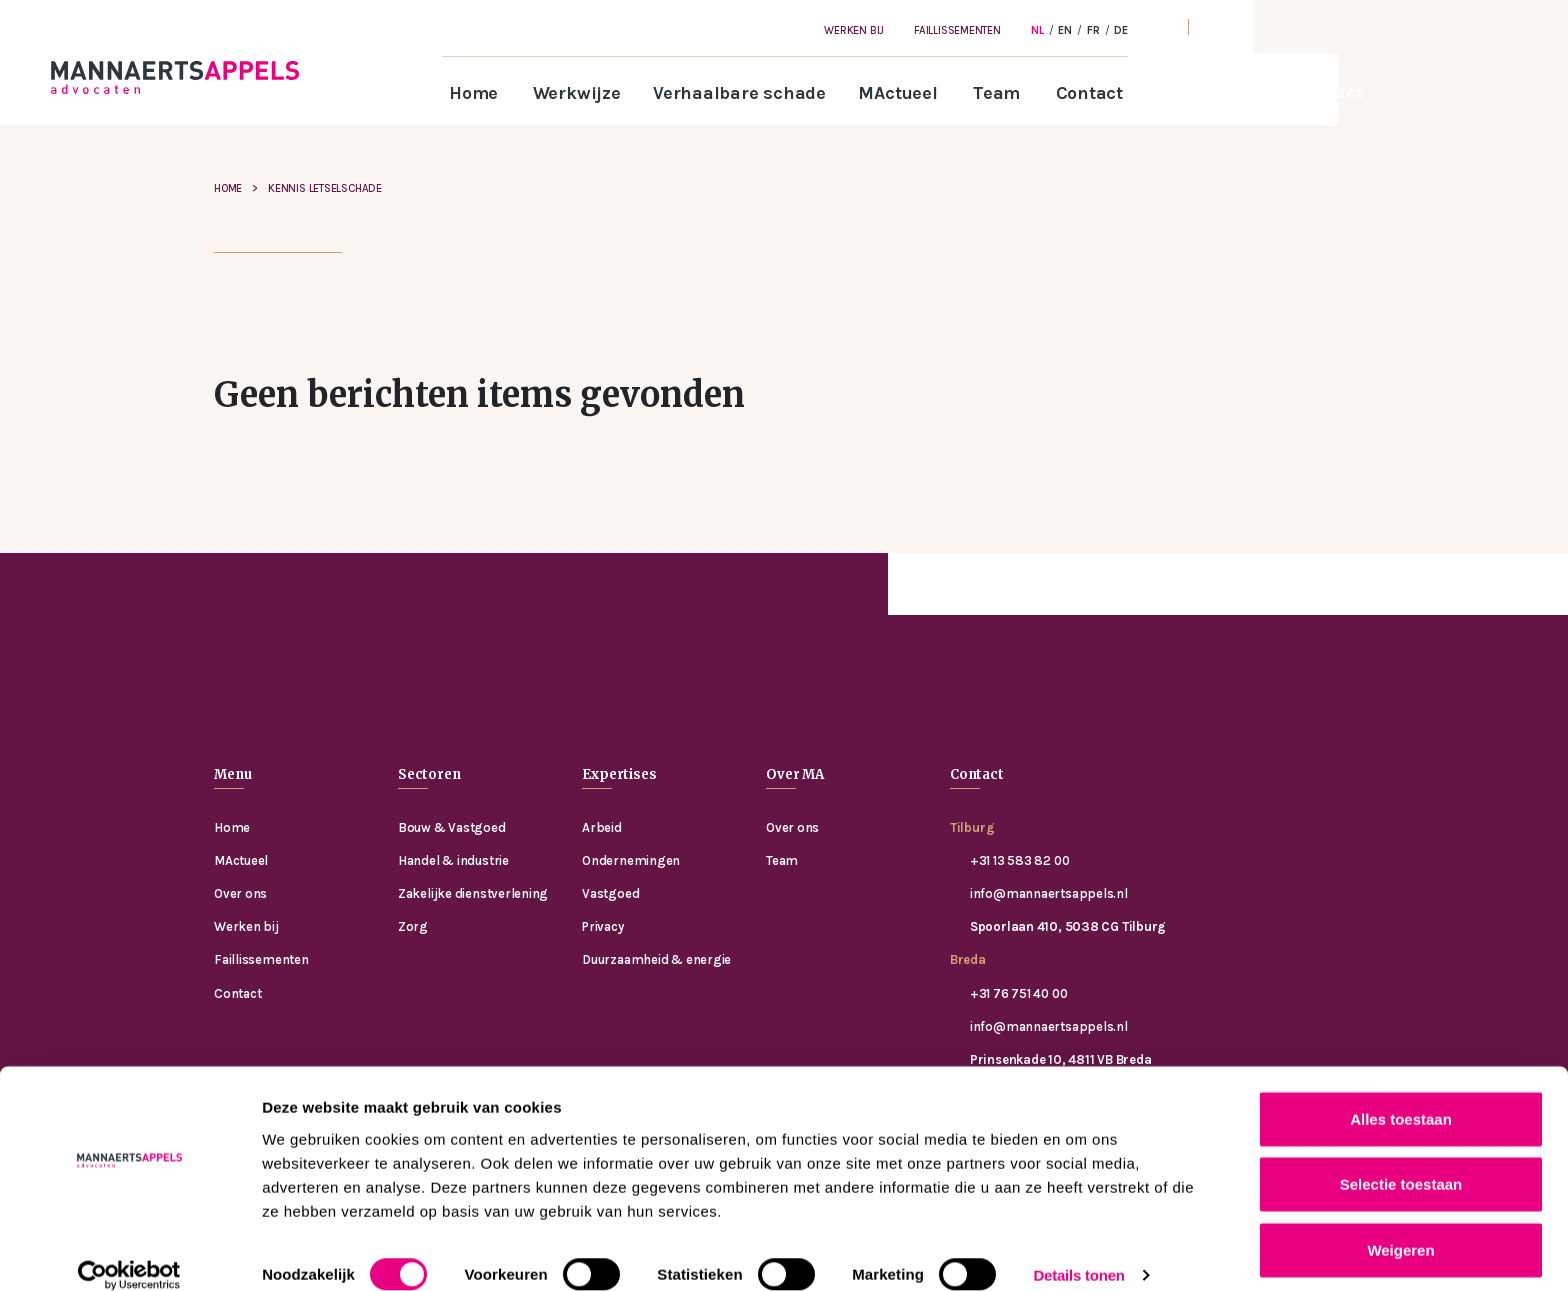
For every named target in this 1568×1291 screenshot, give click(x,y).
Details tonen (1078, 1251)
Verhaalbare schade (739, 93)
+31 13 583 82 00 (1019, 860)
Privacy (602, 926)
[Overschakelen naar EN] (1065, 30)
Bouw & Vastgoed (452, 827)
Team (996, 93)
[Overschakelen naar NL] (1037, 30)
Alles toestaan (1401, 1094)
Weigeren (1400, 1225)
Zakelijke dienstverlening (473, 893)
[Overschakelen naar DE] (1121, 30)
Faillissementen (957, 30)
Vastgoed (610, 893)
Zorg (413, 926)
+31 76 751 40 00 (1018, 993)
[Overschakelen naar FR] (1093, 30)
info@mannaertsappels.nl (1049, 893)
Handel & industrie (453, 860)
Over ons (240, 893)
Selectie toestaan (1401, 1160)
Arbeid (602, 827)
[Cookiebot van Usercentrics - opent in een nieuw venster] (129, 1252)
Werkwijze (577, 93)
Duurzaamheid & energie (656, 959)
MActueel (897, 93)
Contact (1089, 93)
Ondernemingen (631, 860)
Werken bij (854, 30)
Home (473, 93)
